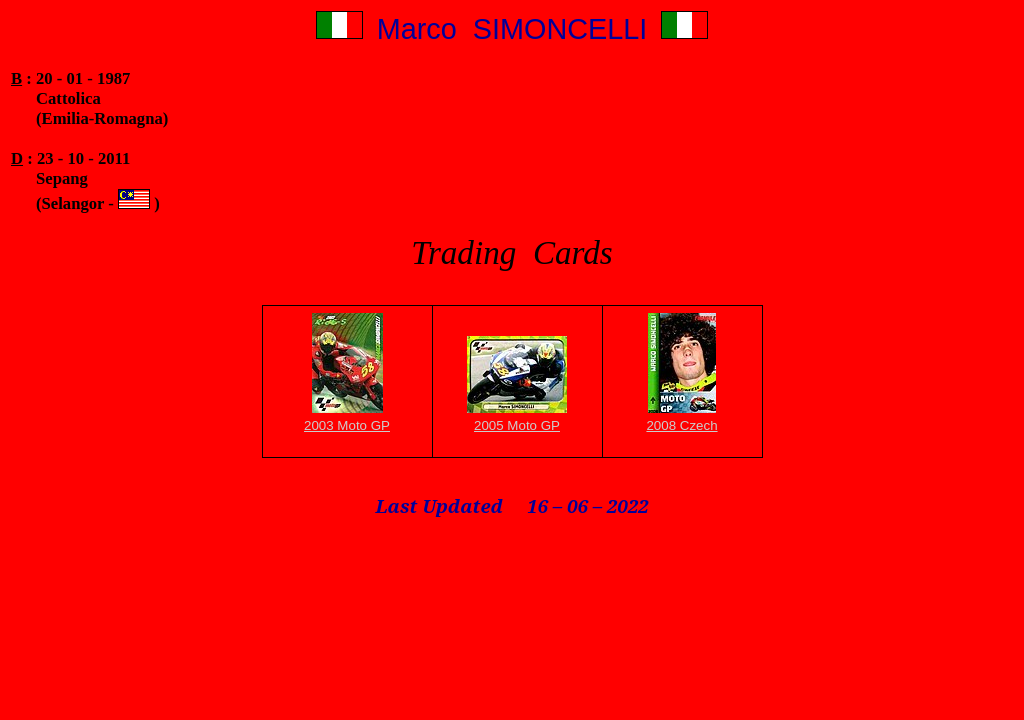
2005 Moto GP (517, 425)
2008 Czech (681, 425)
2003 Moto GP (347, 425)
